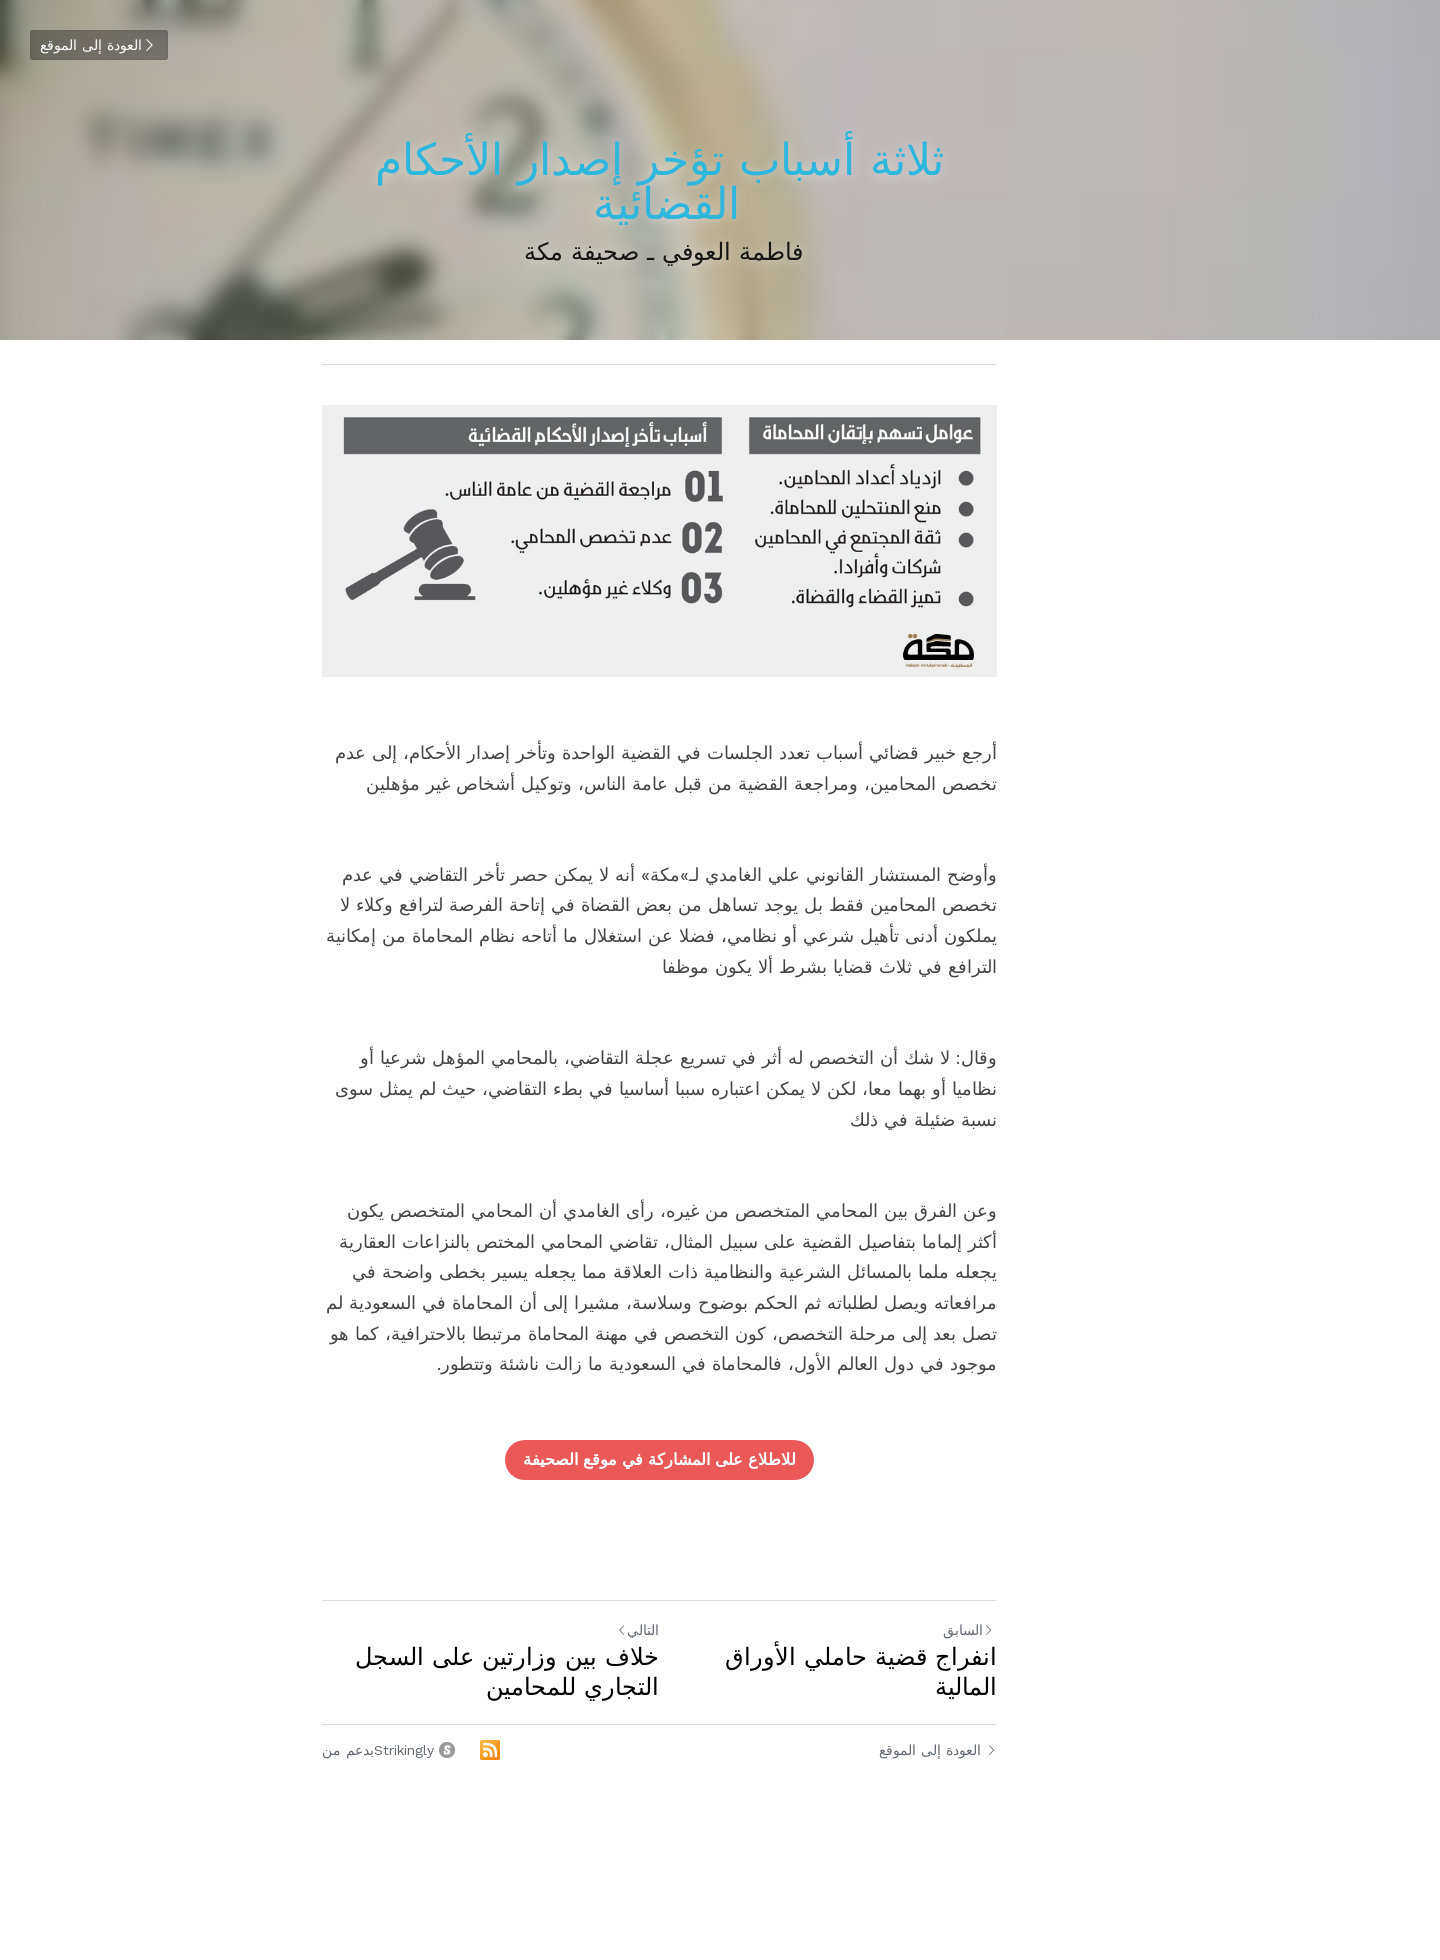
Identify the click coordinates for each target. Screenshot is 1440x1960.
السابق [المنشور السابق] (1089, 1618)
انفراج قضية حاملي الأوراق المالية (947, 1645)
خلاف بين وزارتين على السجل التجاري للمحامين (526, 1660)
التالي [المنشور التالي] (698, 1617)
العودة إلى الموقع (98, 45)
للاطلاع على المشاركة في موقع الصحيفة (720, 1447)
